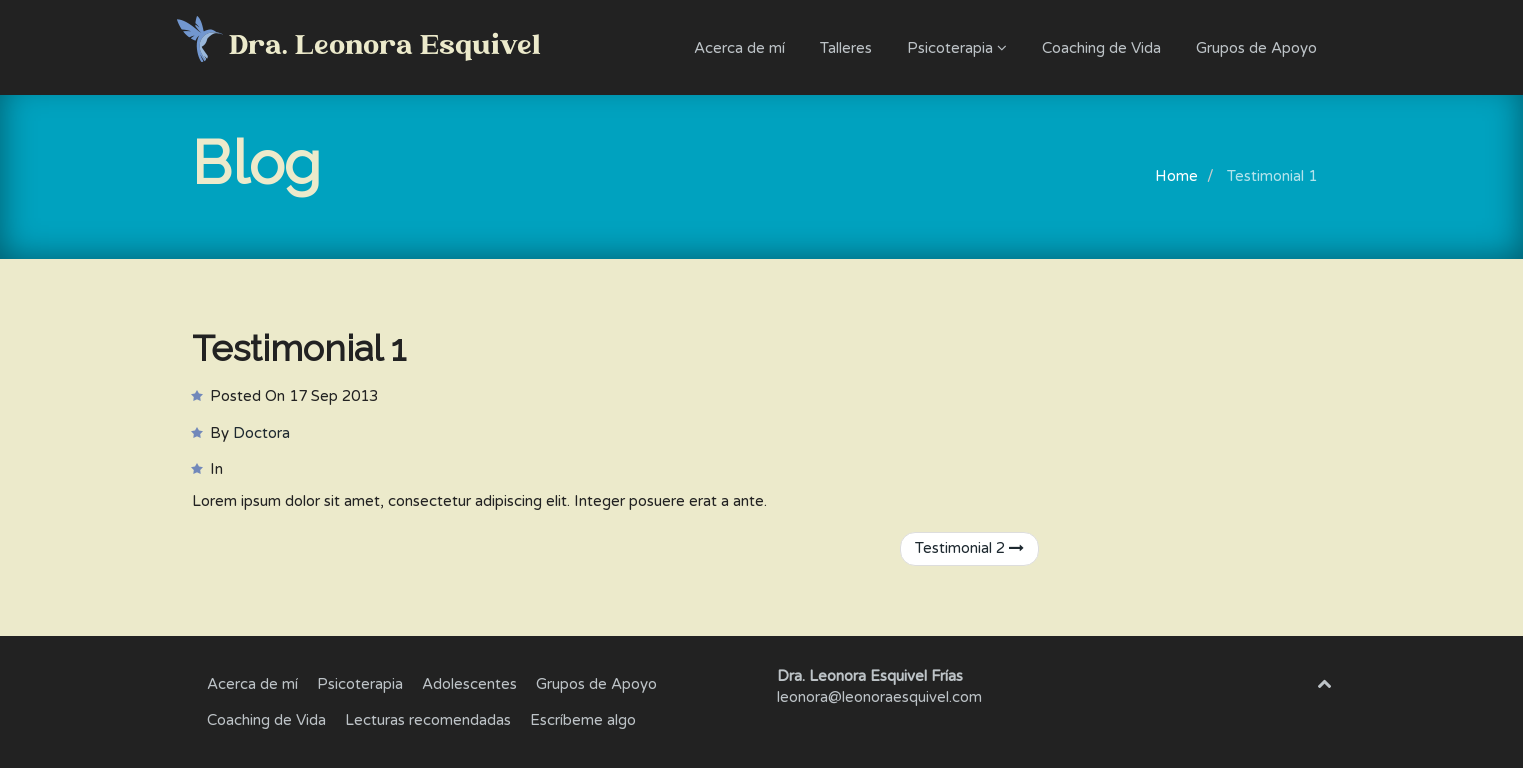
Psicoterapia (957, 48)
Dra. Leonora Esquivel (385, 47)
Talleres (846, 48)
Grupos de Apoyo (1256, 48)
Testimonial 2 (969, 548)
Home (1176, 176)
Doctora (261, 433)
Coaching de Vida (1101, 48)
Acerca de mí (739, 48)
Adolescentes (469, 684)
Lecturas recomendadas (428, 720)
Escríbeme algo (583, 720)
